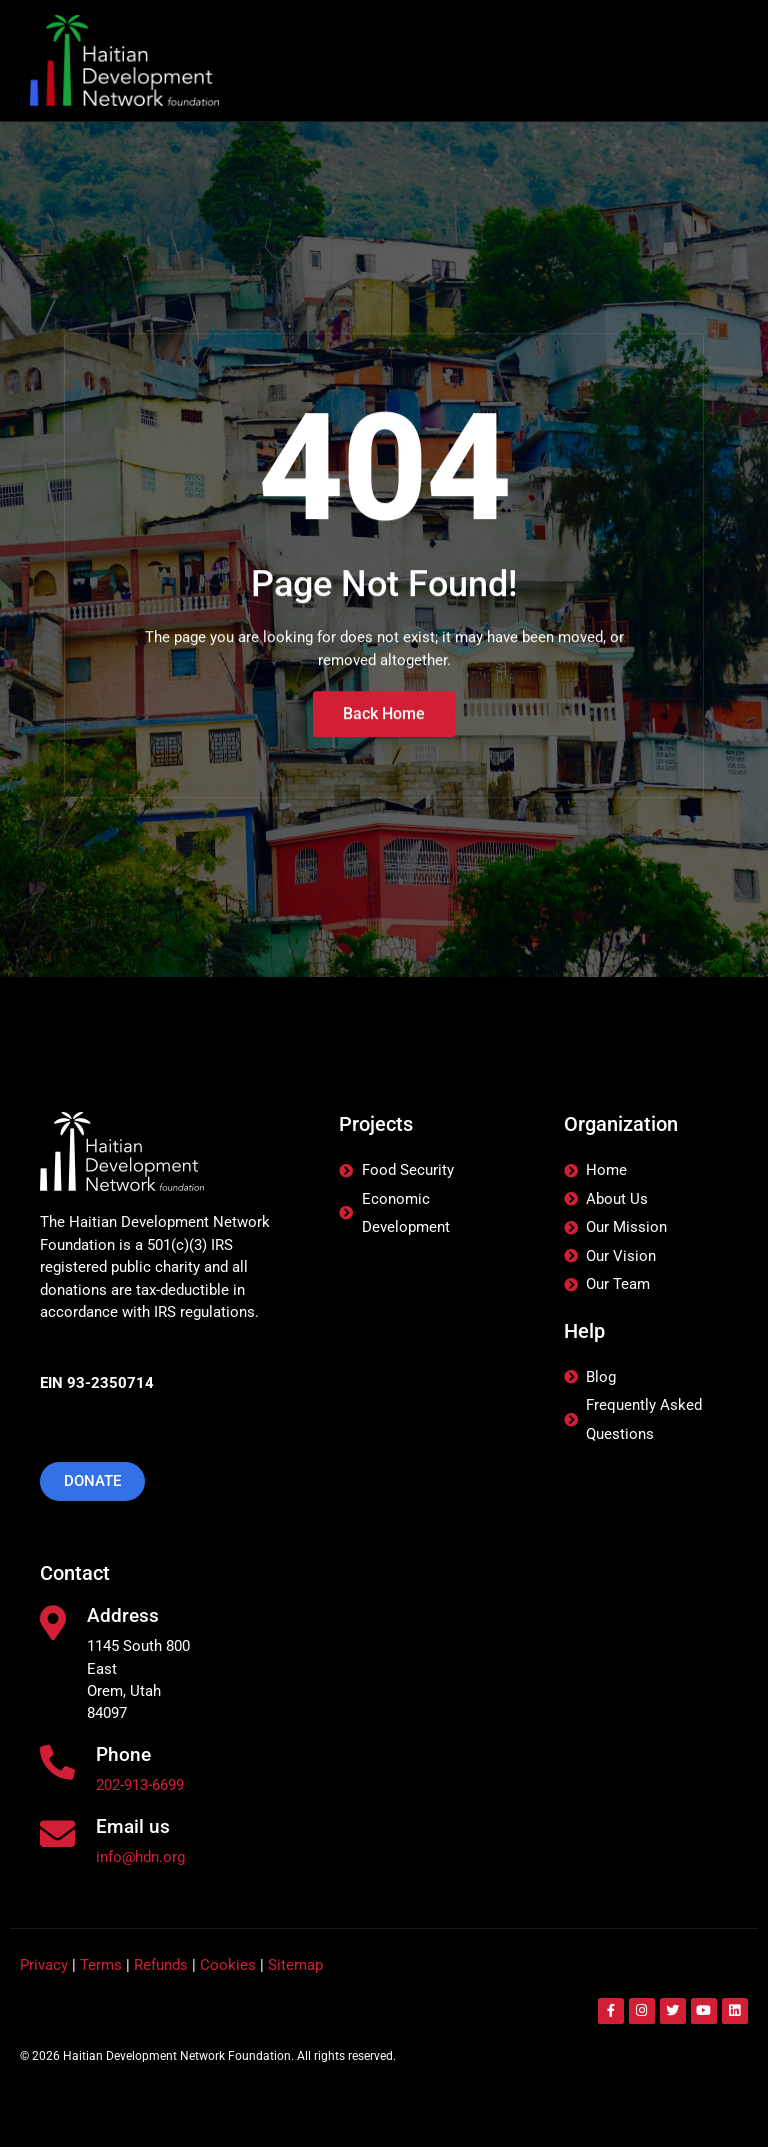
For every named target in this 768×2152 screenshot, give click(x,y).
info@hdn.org (140, 1862)
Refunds (161, 1970)
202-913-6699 (140, 1788)
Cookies (228, 1970)
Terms (101, 1970)
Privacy (44, 1970)
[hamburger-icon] (705, 61)
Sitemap (295, 1970)
